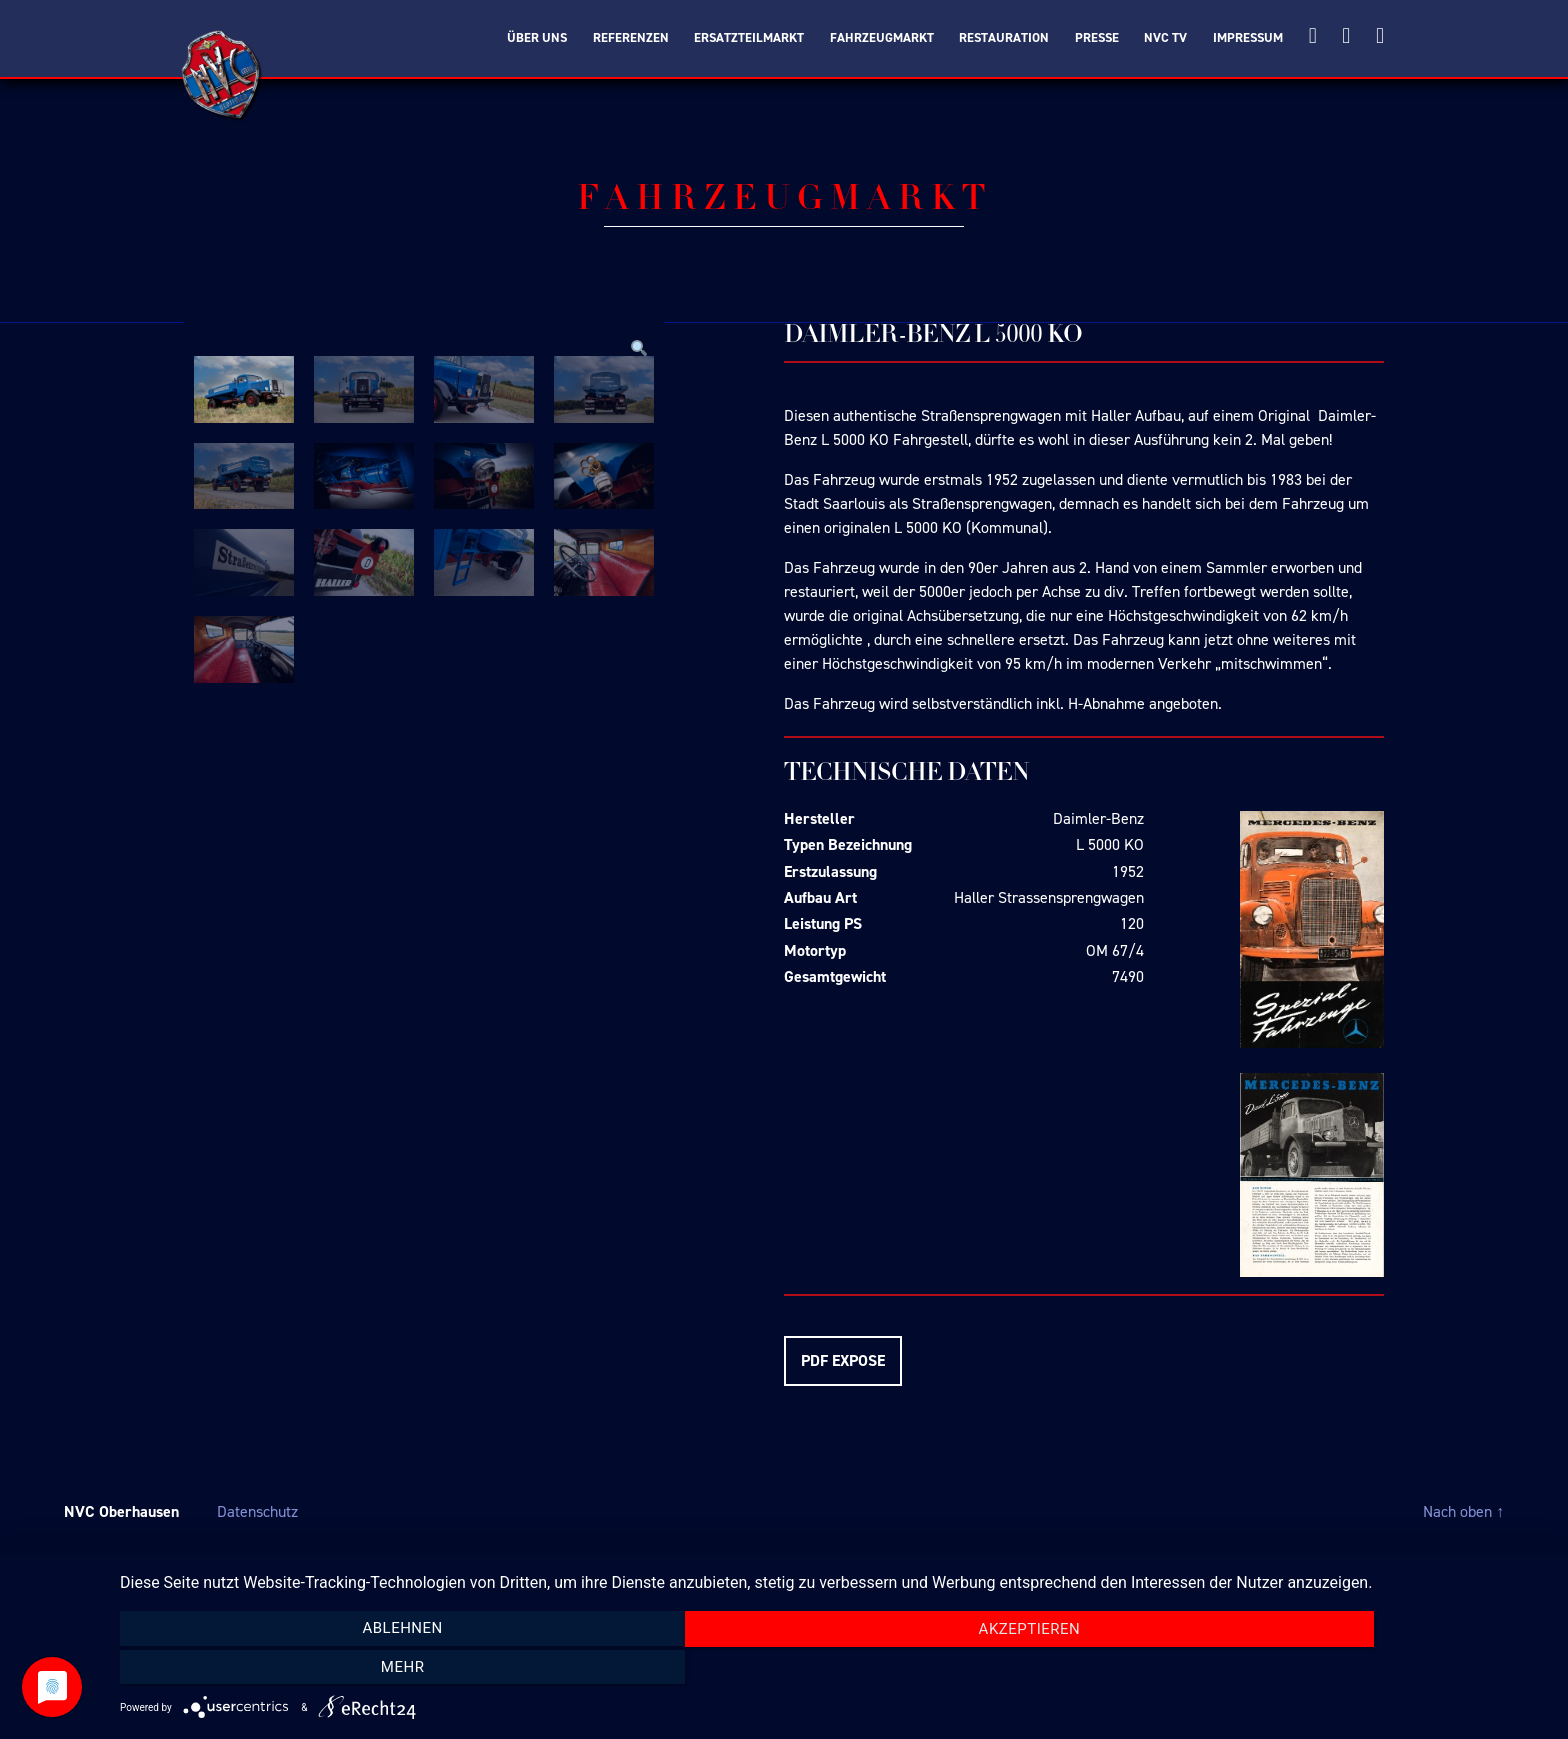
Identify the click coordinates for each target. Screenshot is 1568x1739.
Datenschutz (257, 1511)
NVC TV (1165, 38)
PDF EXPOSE (843, 1360)
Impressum (1248, 38)
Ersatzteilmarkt (749, 38)
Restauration (1004, 38)
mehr (1334, 1668)
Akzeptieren (834, 1669)
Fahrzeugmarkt (882, 38)
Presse (1097, 38)
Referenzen (631, 38)
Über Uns (537, 38)
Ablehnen (334, 1668)
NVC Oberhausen (121, 1511)
